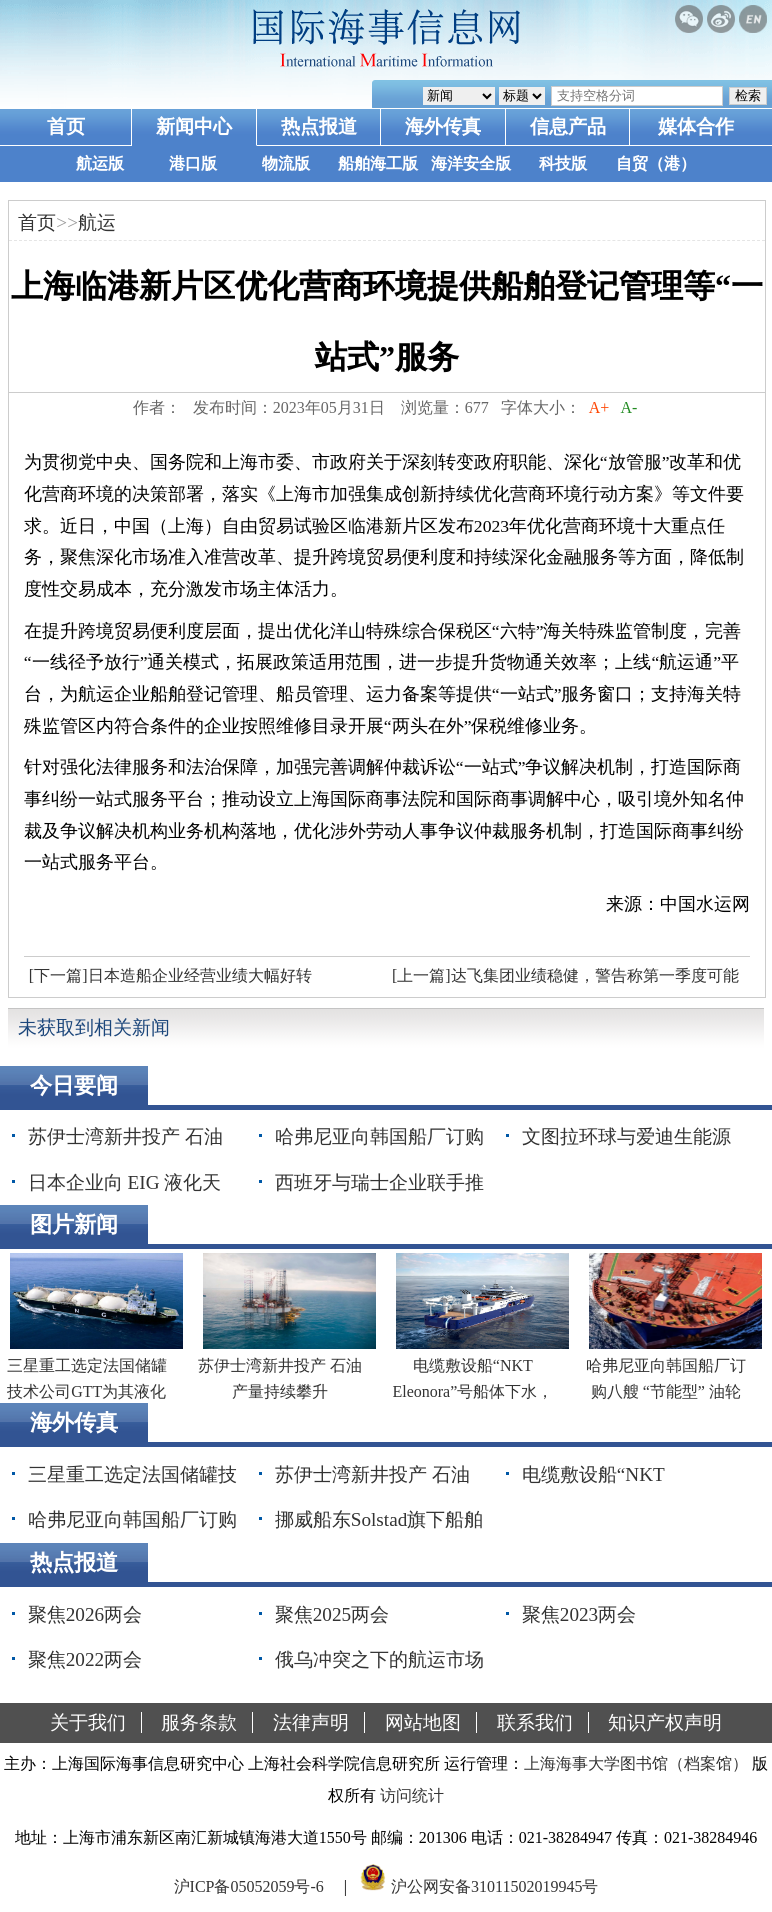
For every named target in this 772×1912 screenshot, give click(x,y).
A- (629, 407)
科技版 (563, 163)
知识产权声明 (665, 1722)
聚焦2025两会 (332, 1614)
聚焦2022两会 (85, 1659)
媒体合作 (696, 126)
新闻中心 (194, 126)
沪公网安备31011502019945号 (494, 1885)
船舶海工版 (378, 163)
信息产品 (568, 126)
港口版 (193, 163)
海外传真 (443, 126)
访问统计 (412, 1795)
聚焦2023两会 (579, 1614)
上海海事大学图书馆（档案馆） (636, 1763)
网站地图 (423, 1722)
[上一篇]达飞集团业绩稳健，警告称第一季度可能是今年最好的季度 (563, 981)
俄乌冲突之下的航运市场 (379, 1659)
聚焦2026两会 (85, 1614)
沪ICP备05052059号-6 (249, 1885)
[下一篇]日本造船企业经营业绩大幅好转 (170, 975)
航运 (97, 222)
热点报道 (319, 126)
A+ (599, 407)
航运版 (100, 163)
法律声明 (311, 1722)
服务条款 (199, 1722)
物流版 (286, 163)
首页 (66, 126)
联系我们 (535, 1722)
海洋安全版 (471, 163)
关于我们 (88, 1722)
